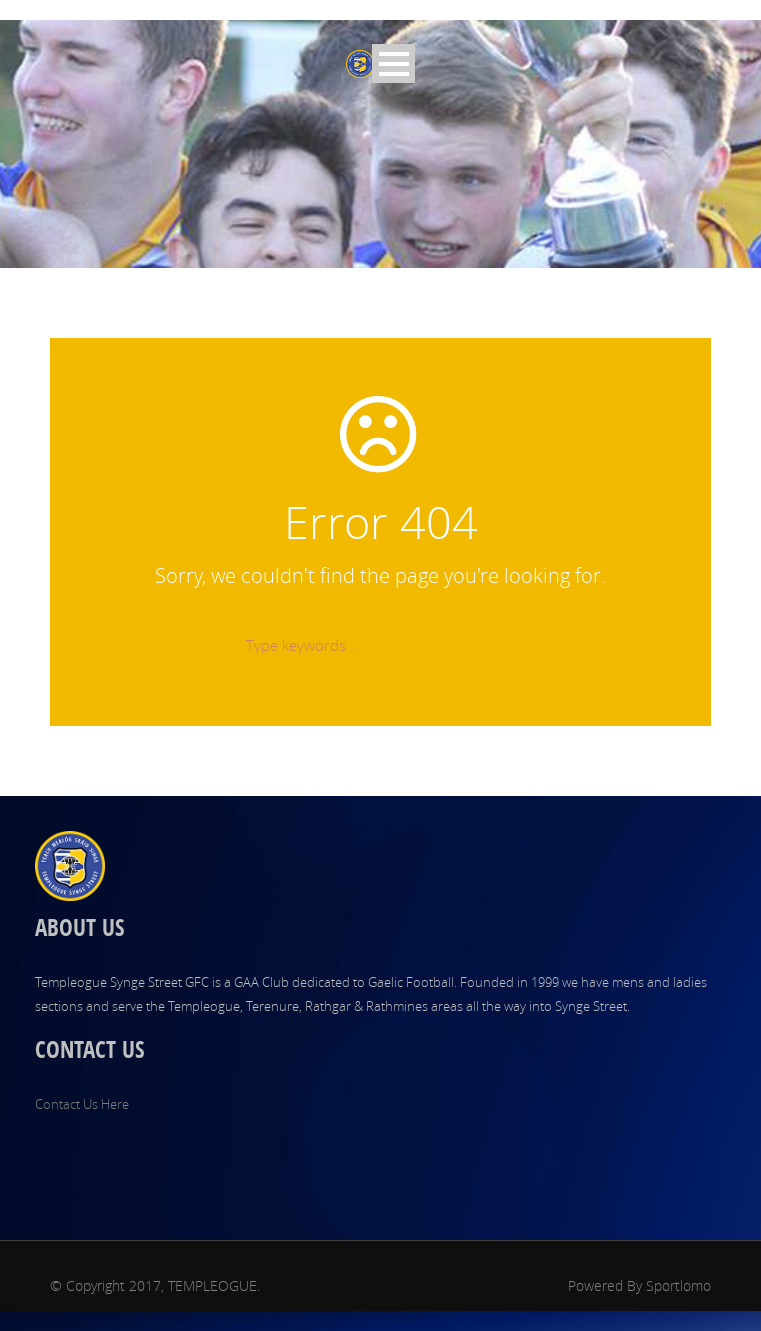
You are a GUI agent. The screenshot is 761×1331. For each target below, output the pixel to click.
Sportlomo (678, 1285)
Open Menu (393, 63)
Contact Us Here (82, 1104)
